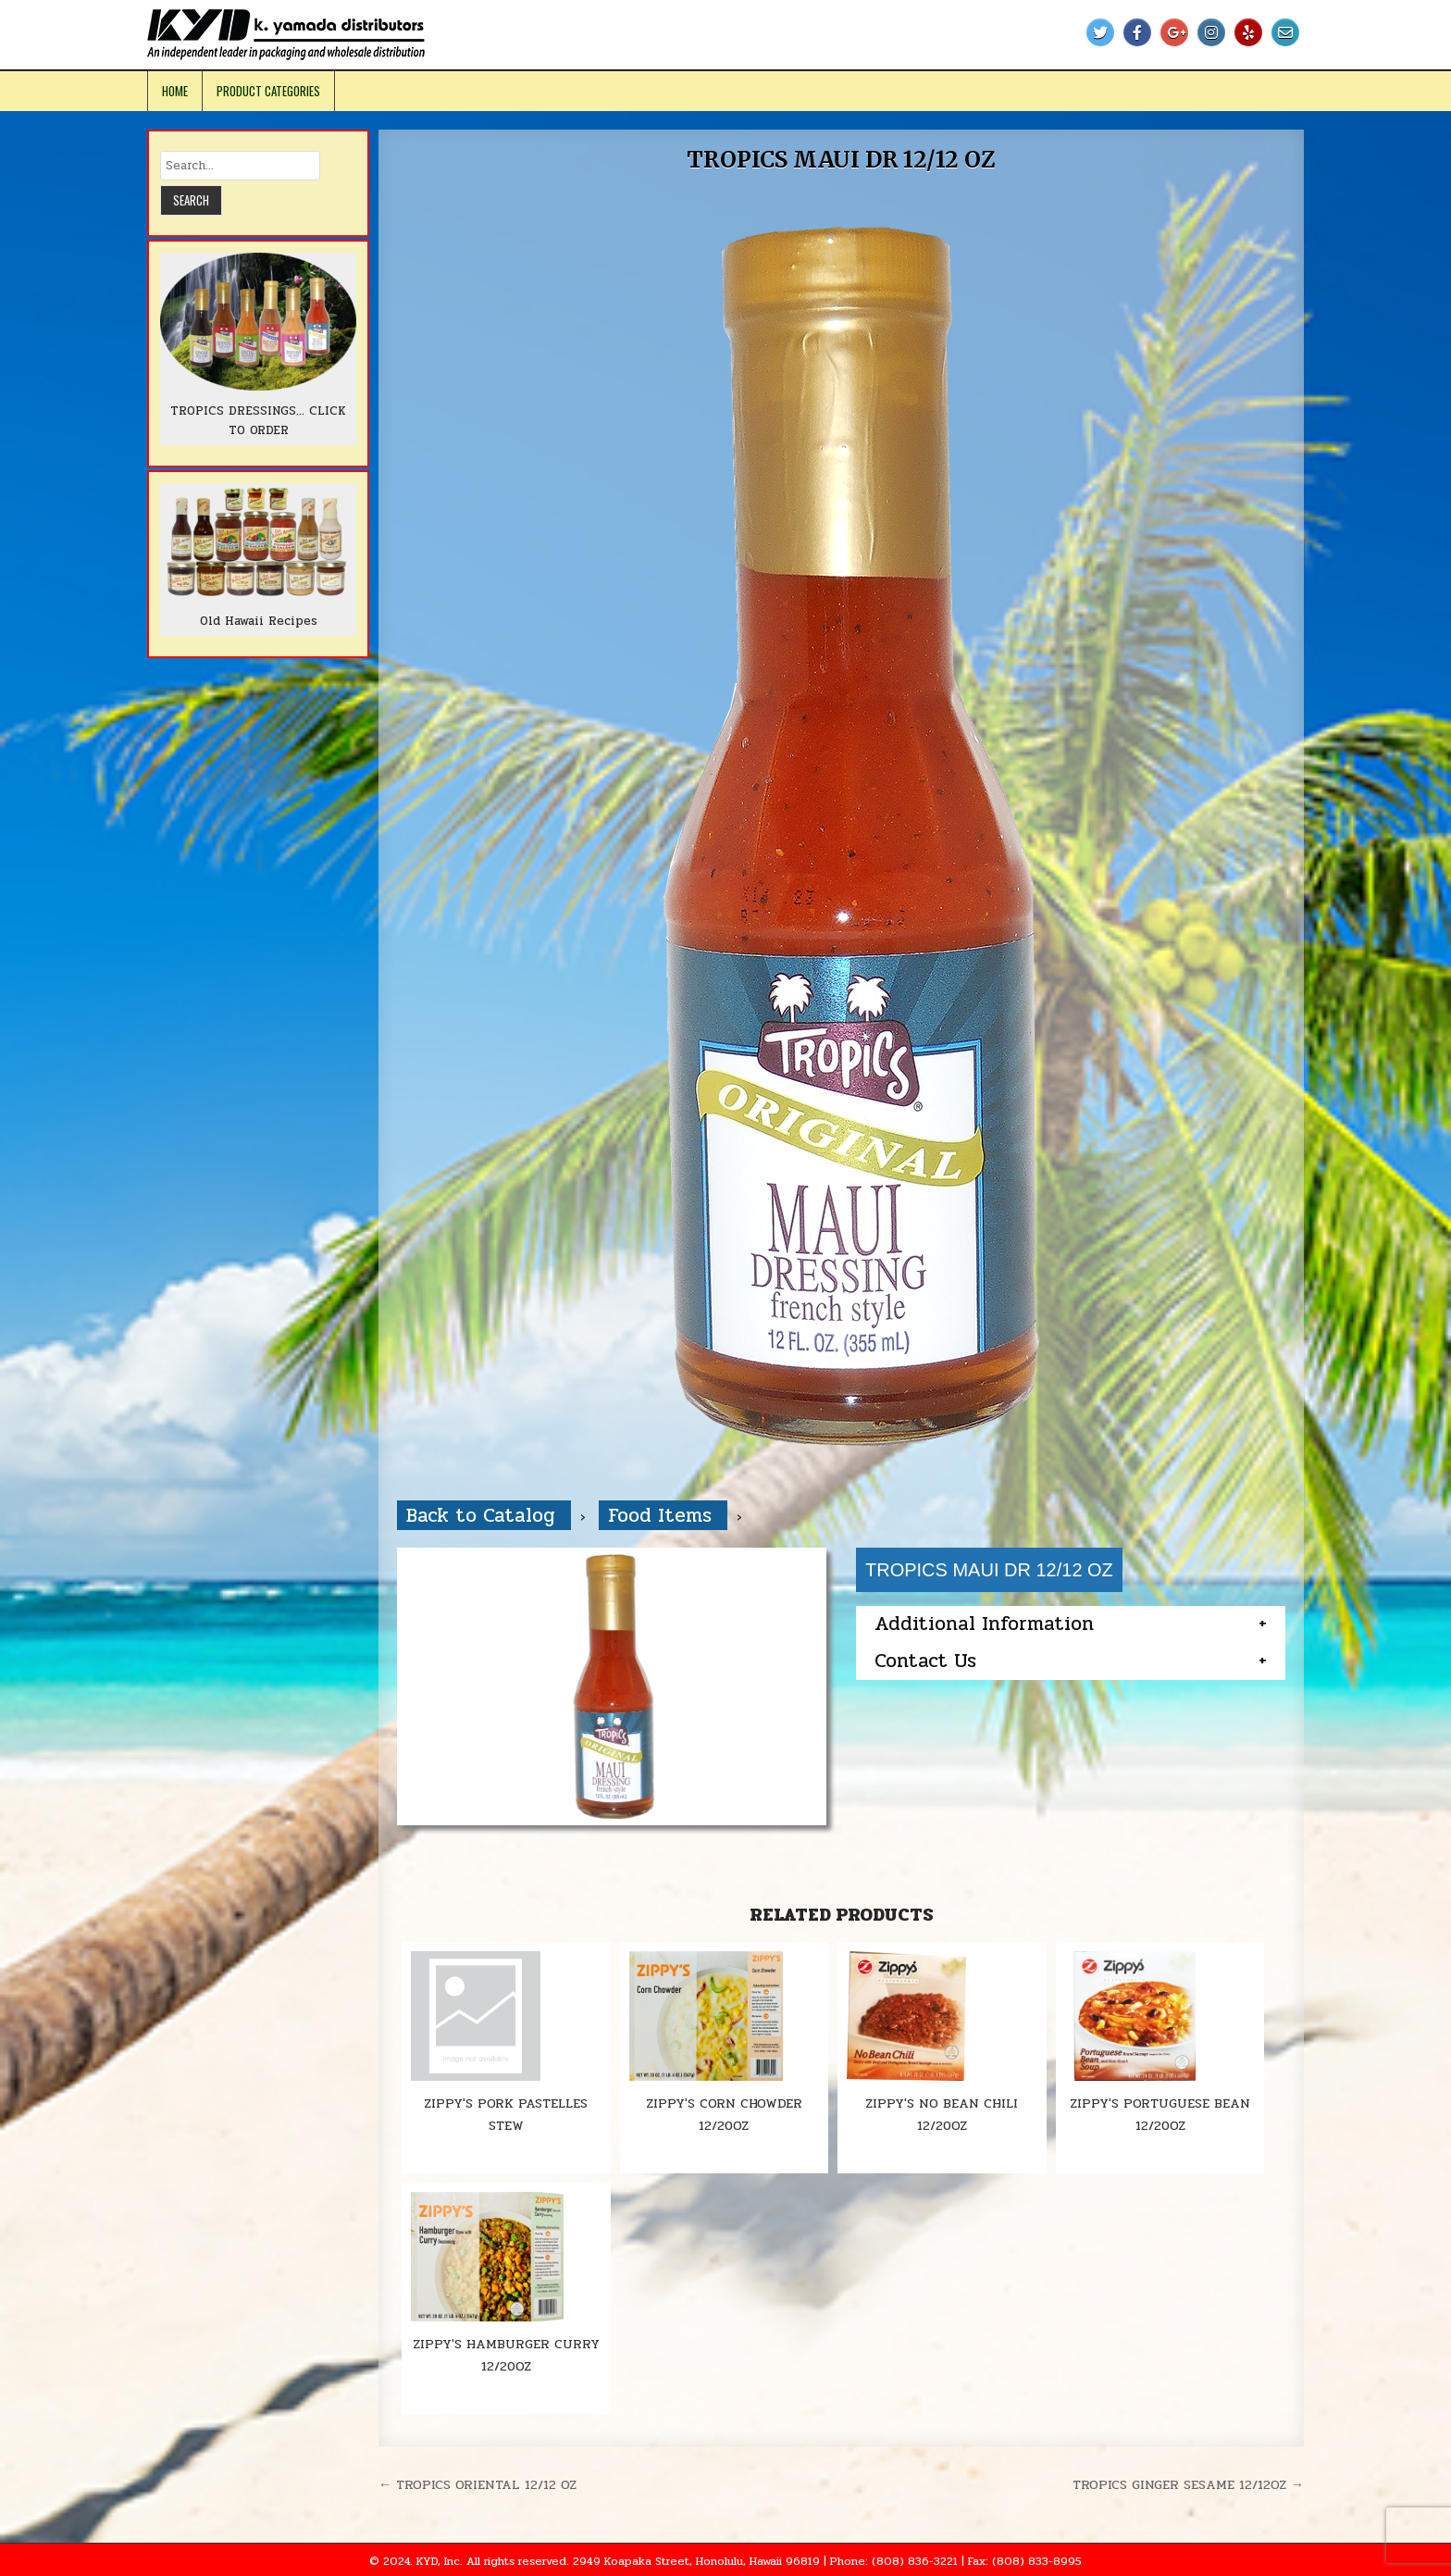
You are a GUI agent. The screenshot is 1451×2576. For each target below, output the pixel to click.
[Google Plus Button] (1174, 32)
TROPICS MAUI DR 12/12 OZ (841, 159)
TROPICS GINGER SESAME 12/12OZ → (1188, 2484)
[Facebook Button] (1137, 32)
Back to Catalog (484, 1515)
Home (175, 90)
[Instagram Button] (1211, 32)
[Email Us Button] (1285, 32)
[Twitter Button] (1100, 32)
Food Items (663, 1515)
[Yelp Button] (1248, 32)
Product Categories (268, 90)
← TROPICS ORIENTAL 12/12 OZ (477, 2484)
